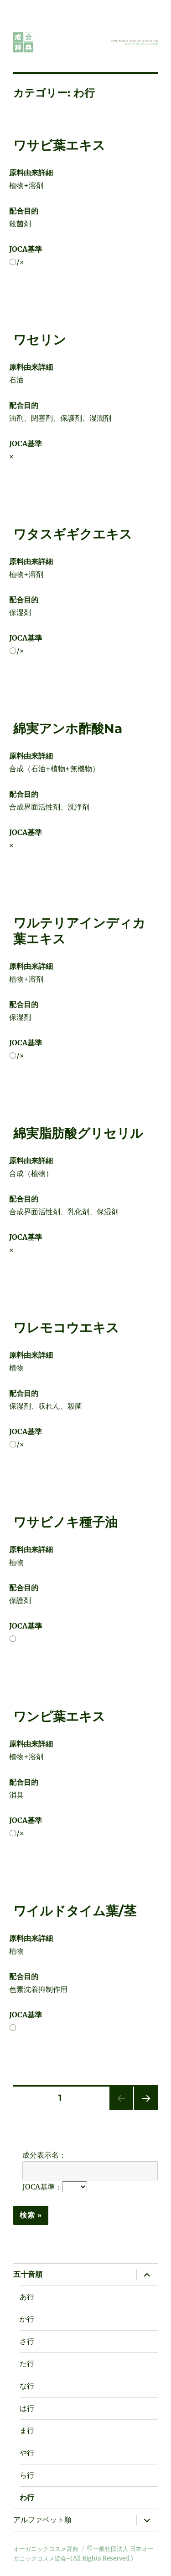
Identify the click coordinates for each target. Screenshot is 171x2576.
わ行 (27, 2497)
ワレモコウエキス (66, 1327)
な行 (27, 2386)
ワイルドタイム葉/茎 (74, 1911)
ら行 (27, 2475)
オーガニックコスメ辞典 (45, 2549)
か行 (27, 2319)
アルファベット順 (42, 2519)
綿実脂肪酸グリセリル (78, 1133)
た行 (27, 2363)
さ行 (27, 2341)
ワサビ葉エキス (59, 145)
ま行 (27, 2430)
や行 (27, 2453)
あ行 (27, 2296)
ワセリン (39, 339)
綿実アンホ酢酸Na (67, 728)
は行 (27, 2408)
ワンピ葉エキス (59, 1716)
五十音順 (27, 2274)
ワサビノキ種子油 (65, 1522)
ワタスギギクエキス (72, 534)
